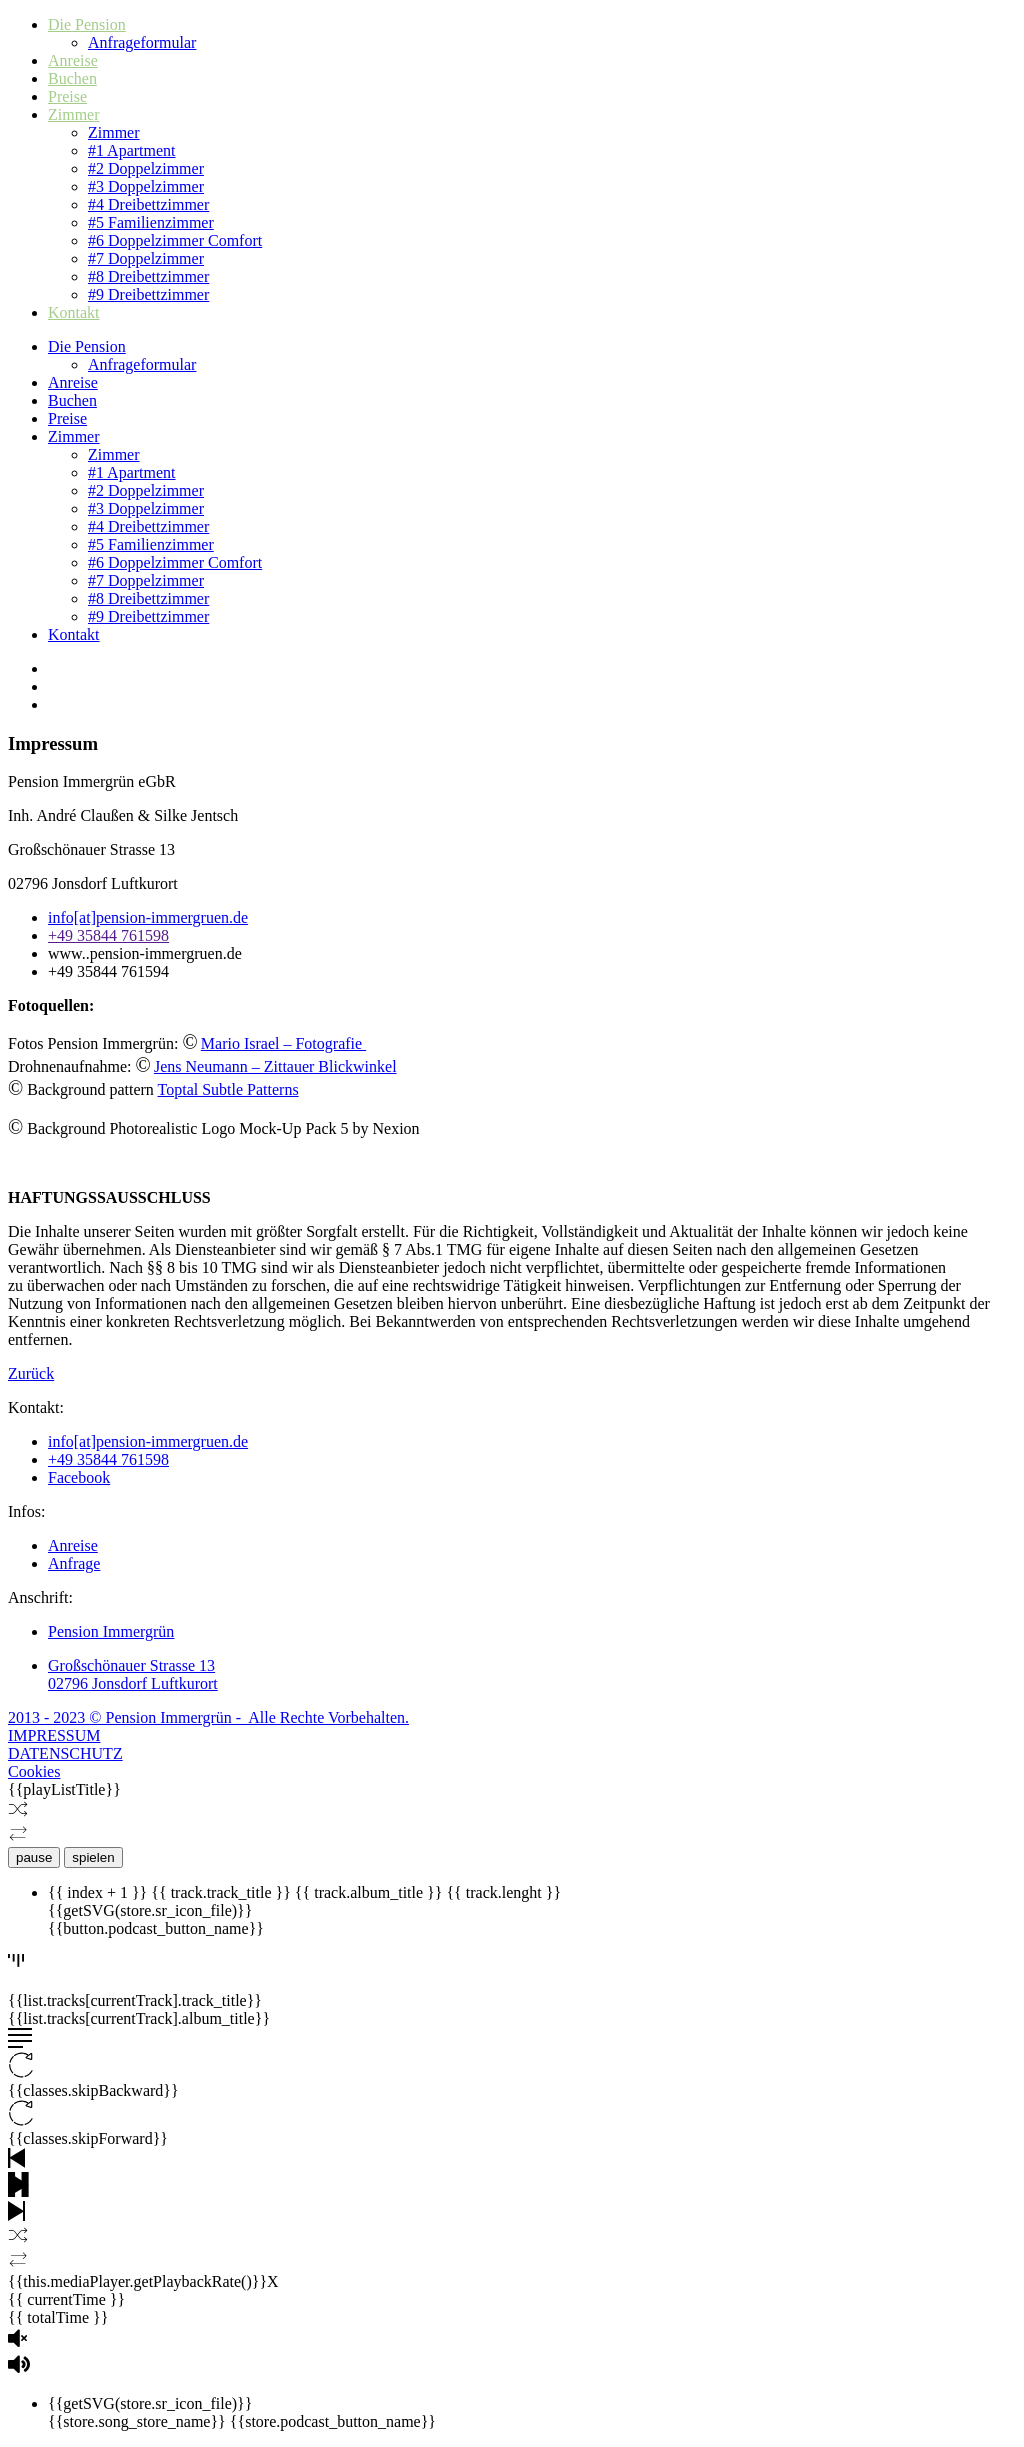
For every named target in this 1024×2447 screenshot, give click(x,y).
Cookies (34, 1771)
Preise (67, 96)
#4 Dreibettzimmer (148, 204)
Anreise (73, 60)
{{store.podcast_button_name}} (333, 2421)
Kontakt (74, 312)
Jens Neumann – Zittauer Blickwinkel (275, 1066)
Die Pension (87, 24)
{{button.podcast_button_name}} (156, 1928)
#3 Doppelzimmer (146, 186)
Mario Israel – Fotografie (283, 1043)
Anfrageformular (142, 42)
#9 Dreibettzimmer (148, 294)
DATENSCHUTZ (65, 1753)
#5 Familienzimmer (151, 222)
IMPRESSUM (54, 1735)
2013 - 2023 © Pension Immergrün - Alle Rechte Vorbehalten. (208, 1717)
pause (34, 1857)
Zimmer (74, 114)
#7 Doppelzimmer (146, 258)
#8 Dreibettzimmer (148, 276)
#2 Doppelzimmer (146, 168)
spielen (93, 1857)
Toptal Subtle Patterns (228, 1089)
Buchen (72, 78)
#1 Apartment (132, 150)
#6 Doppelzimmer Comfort (175, 240)
